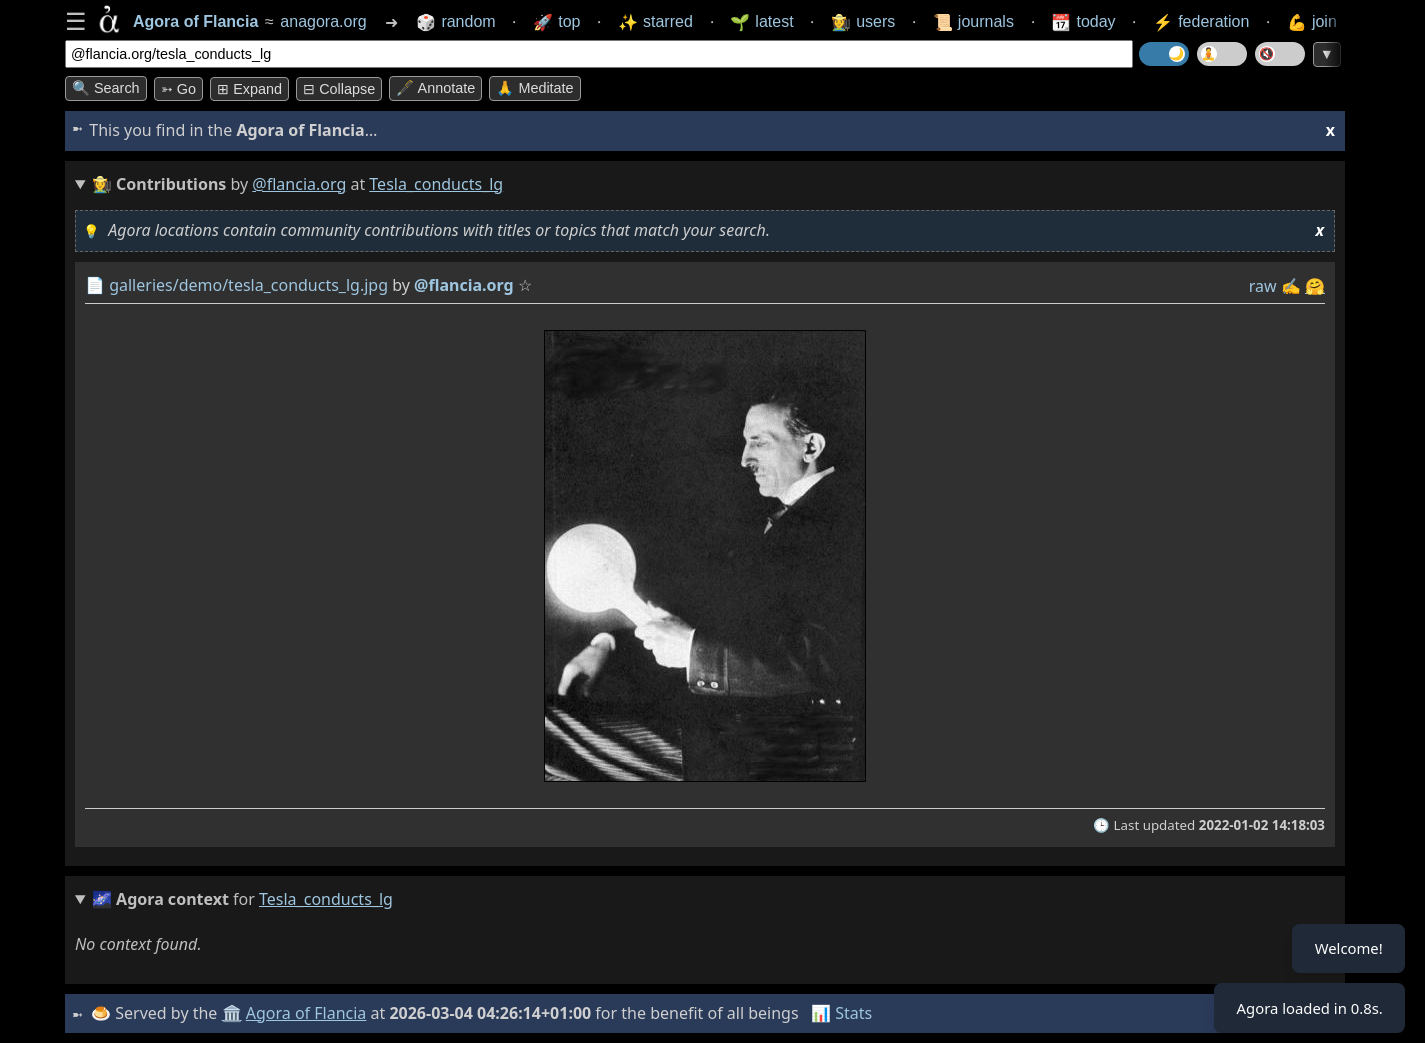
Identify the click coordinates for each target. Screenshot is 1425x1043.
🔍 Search (106, 88)
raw (1263, 286)
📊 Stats (844, 1013)
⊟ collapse (339, 89)
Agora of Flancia (309, 1013)
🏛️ (234, 1013)
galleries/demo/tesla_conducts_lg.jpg (248, 285)
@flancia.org (299, 184)
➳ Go (178, 89)
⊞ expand (249, 89)
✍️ (1291, 286)
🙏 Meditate (534, 88)
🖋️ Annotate (435, 88)
